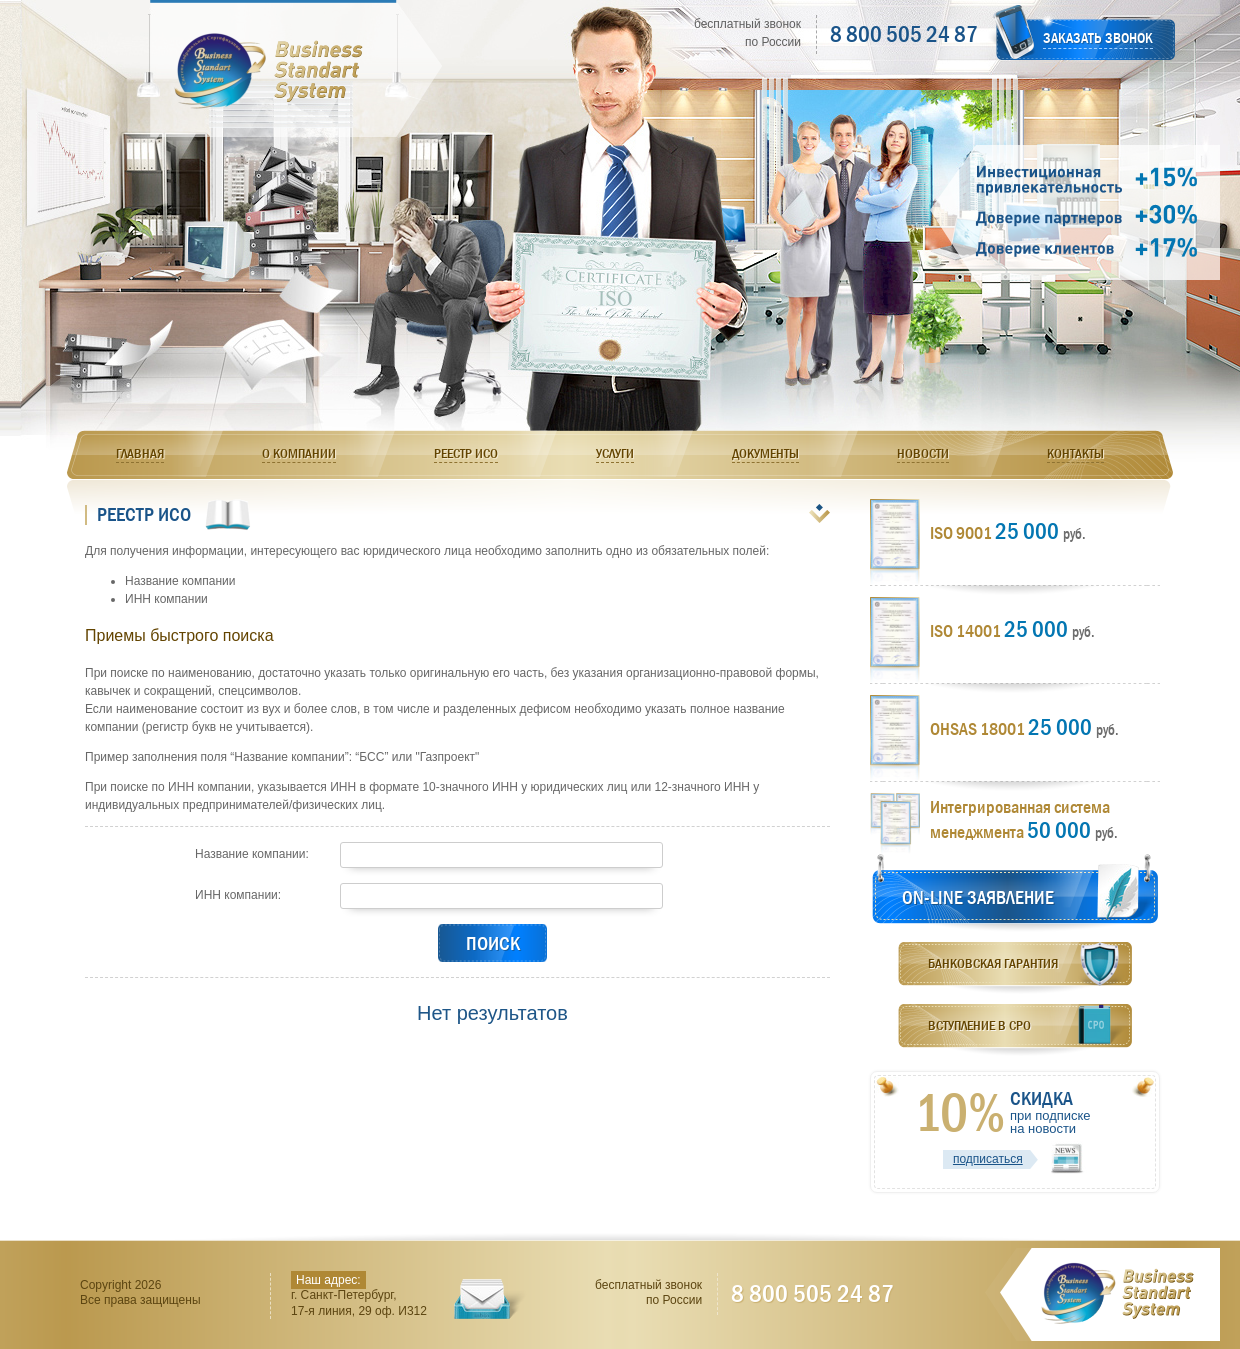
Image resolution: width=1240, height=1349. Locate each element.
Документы (765, 453)
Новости (923, 453)
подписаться (988, 1159)
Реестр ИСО (466, 453)
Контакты (1075, 453)
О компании (299, 453)
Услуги (615, 453)
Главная (140, 453)
